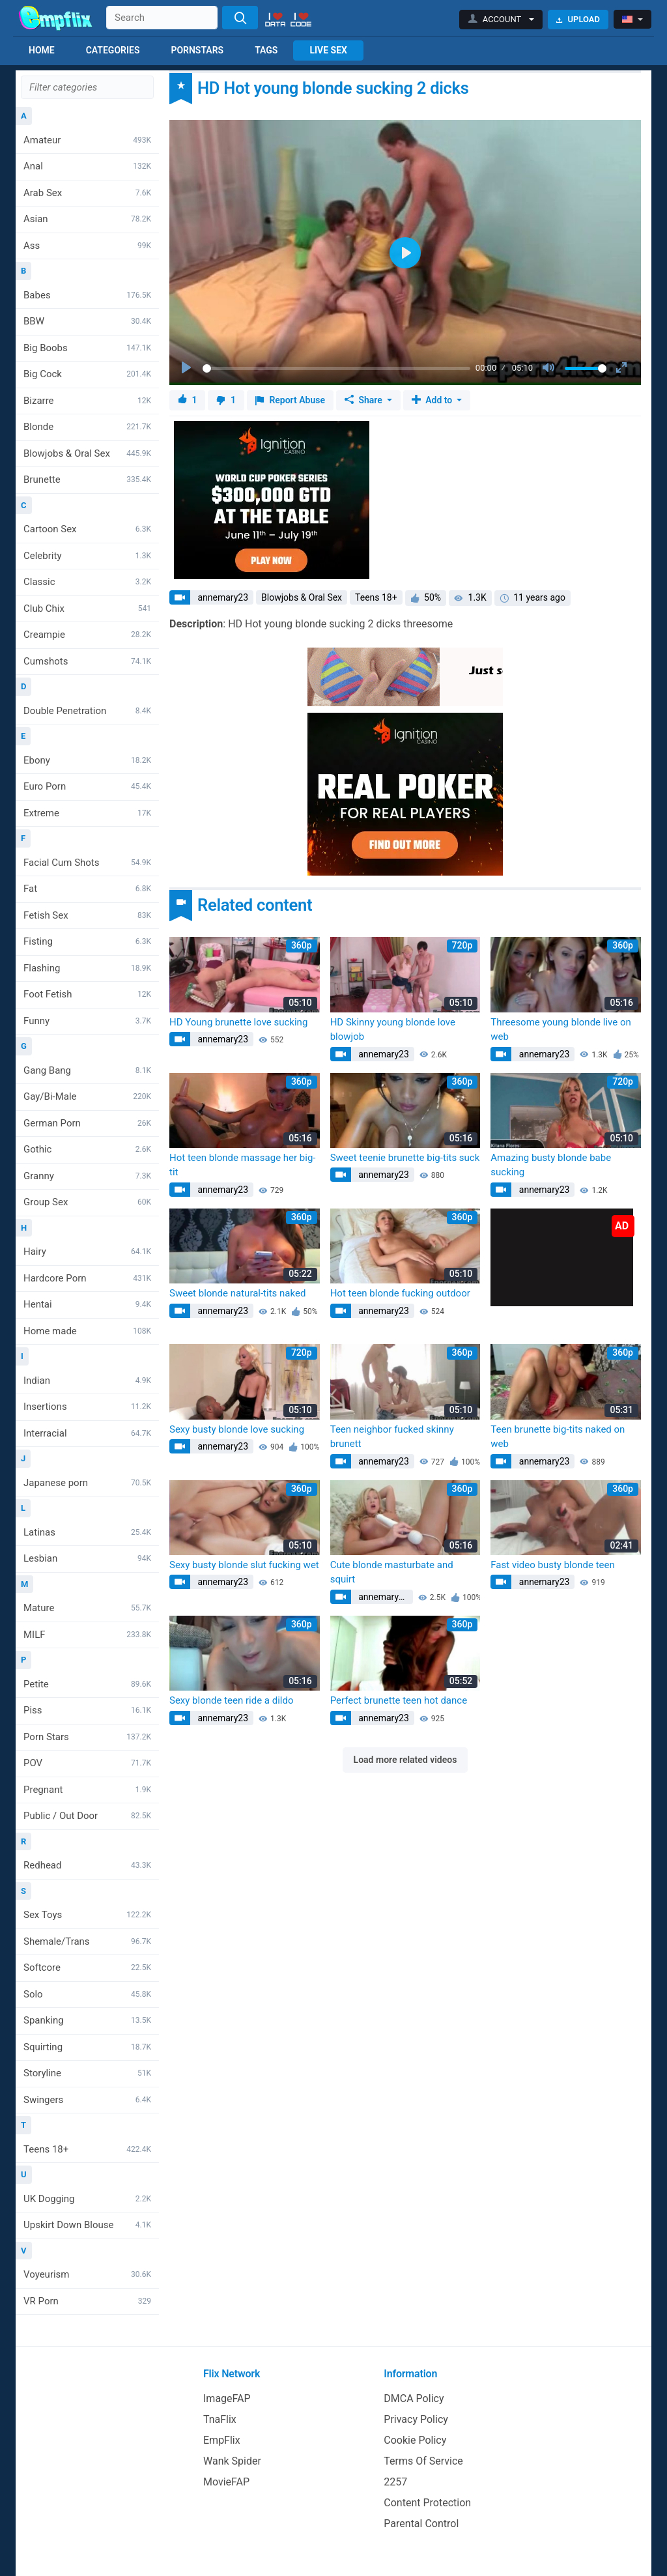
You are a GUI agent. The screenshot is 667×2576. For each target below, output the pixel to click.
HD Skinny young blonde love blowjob (392, 1029)
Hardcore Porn (87, 1278)
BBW (87, 321)
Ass (87, 245)
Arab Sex (87, 193)
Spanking (87, 2020)
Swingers (87, 2100)
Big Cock (87, 374)
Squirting (87, 2047)
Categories (113, 50)
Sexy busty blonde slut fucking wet (244, 1565)
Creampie (87, 634)
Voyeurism (87, 2274)
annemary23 (221, 597)
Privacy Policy (416, 2419)
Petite (87, 1684)
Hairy (87, 1251)
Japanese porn (87, 1483)
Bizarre (87, 401)
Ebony (87, 760)
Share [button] (364, 400)
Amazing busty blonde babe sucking (550, 1165)
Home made (87, 1331)
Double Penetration (87, 711)
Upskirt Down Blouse (87, 2225)
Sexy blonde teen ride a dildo (231, 1700)
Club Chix (87, 608)
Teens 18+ (87, 2149)
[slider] (336, 368)
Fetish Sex (87, 915)
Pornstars (197, 50)
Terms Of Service (423, 2461)
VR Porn (87, 2301)
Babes (87, 295)
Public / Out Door (87, 1816)
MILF (87, 1634)
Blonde (87, 427)
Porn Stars (87, 1737)
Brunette (87, 479)
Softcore (87, 1967)
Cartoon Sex (87, 529)
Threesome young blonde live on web (560, 1029)
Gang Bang (87, 1070)
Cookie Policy (415, 2440)
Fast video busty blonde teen (552, 1565)
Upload (578, 19)
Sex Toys (87, 1915)
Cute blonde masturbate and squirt (391, 1572)
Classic (87, 582)
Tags (266, 50)
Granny (87, 1176)
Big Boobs (87, 348)
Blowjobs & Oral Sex (87, 453)
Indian (87, 1380)
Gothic (87, 1149)
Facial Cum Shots (87, 862)
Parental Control (421, 2523)
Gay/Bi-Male (87, 1096)
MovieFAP (226, 2482)
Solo (87, 1994)
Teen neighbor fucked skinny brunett (392, 1437)
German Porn (87, 1123)
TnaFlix (219, 2419)
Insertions (87, 1406)
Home (42, 50)
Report (290, 400)
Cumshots (87, 661)
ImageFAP (227, 2398)
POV (87, 1763)
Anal (87, 166)
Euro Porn (87, 786)
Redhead (87, 1865)
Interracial (87, 1433)
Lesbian (87, 1558)
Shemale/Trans (87, 1941)
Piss (87, 1710)
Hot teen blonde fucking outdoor (400, 1293)
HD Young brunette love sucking (238, 1022)
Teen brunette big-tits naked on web (557, 1437)
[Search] (240, 17)
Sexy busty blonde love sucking (236, 1429)
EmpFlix (221, 2440)
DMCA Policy (414, 2398)
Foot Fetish (87, 994)
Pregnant (87, 1790)
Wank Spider (232, 2461)
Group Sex (87, 1202)
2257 (395, 2482)
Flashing (87, 968)
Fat (87, 888)
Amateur (87, 140)
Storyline (87, 2073)
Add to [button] (433, 400)
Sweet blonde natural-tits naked (237, 1293)
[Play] (187, 368)
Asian (87, 219)
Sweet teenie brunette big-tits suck (405, 1158)
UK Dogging (87, 2199)
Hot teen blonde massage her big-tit (242, 1165)
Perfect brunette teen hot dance (398, 1700)
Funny (87, 1021)
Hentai (87, 1304)
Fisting (87, 941)
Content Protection (427, 2503)
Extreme (87, 813)
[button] (501, 19)
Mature (87, 1608)
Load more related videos (405, 1759)
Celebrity (87, 556)
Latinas (87, 1532)
